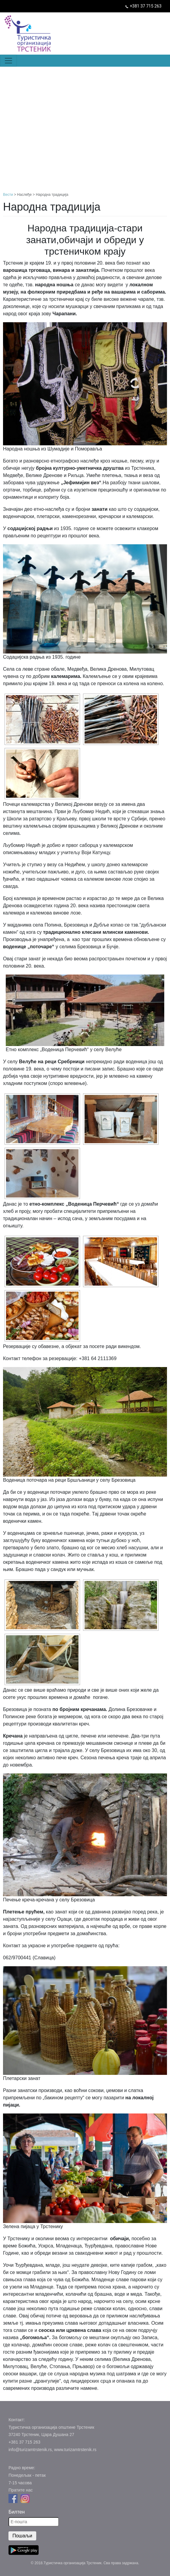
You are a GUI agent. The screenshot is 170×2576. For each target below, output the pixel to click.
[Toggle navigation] (8, 61)
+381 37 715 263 (146, 6)
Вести (8, 194)
